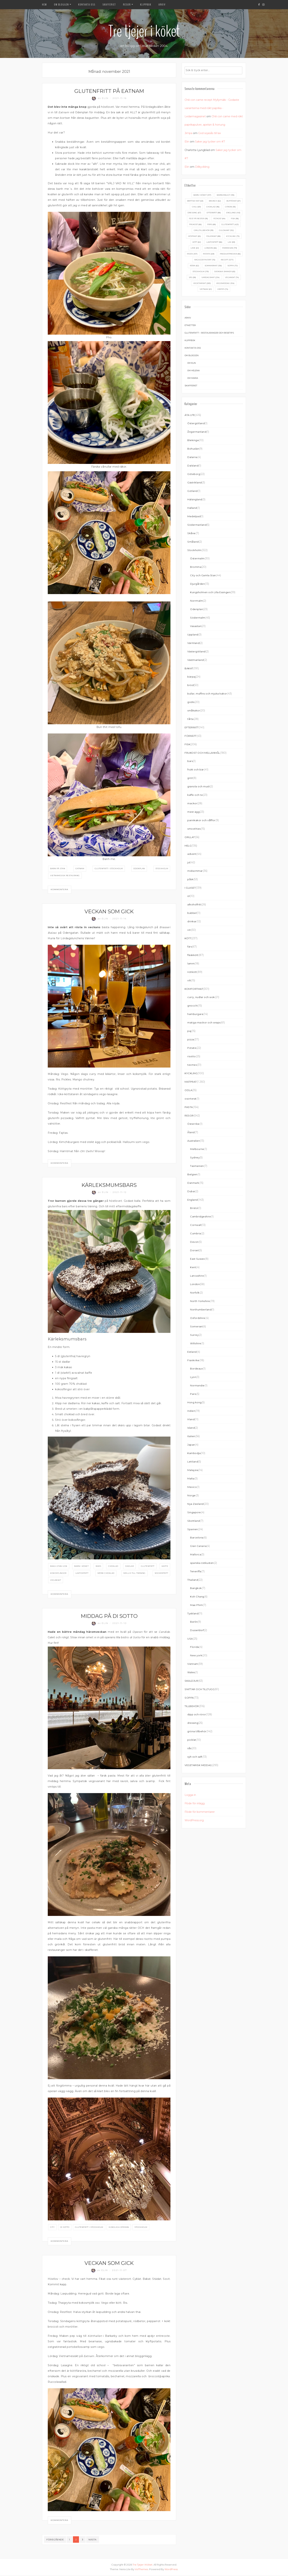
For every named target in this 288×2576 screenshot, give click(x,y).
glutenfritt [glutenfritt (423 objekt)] (230, 225)
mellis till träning (134, 1574)
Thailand (192, 1580)
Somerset (196, 1327)
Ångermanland (196, 432)
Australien (193, 1141)
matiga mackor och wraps (204, 1023)
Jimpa (188, 134)
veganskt (55, 1581)
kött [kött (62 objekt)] (196, 243)
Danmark (193, 1183)
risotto (191, 1057)
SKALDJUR (191, 1681)
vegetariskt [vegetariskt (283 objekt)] (202, 284)
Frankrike (193, 1361)
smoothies (194, 829)
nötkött (192, 972)
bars (98, 1567)
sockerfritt (161, 1574)
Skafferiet (109, 5)
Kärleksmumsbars (109, 1186)
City (52, 2228)
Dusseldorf (197, 1630)
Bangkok (196, 1588)
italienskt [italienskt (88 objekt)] (213, 237)
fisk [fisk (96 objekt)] (235, 219)
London (195, 1284)
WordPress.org (194, 1821)
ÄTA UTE (190, 415)
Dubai (191, 1192)
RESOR (127, 5)
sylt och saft (194, 1757)
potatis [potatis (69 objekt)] (208, 254)
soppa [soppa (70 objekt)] (232, 266)
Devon (194, 1242)
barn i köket (81, 1567)
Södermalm (197, 618)
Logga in (190, 1795)
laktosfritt (82, 1574)
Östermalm (197, 559)
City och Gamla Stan (203, 576)
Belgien (192, 1175)
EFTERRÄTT (192, 728)
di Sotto (64, 2228)
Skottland (193, 1521)
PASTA (189, 1107)
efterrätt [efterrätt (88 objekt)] (214, 213)
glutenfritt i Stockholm (109, 869)
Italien (191, 1436)
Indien (191, 1411)
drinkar (192, 922)
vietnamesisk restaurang (65, 876)
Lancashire (197, 1276)
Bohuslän (193, 449)
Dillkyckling (202, 167)
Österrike (193, 1124)
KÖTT (188, 939)
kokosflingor (58, 1574)
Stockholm (161, 869)
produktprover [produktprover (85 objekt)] (230, 254)
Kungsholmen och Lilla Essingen (210, 593)
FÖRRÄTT (191, 736)
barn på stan (57, 869)
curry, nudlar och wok (201, 997)
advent (191, 854)
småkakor (193, 711)
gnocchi (192, 1006)
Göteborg (193, 474)
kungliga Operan (119, 2228)
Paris (193, 1394)
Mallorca (195, 1555)
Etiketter (190, 326)
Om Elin (191, 363)
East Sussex (197, 1259)
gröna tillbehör (196, 1732)
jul (188, 863)
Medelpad (194, 517)
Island (191, 1428)
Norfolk (195, 1293)
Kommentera (59, 890)
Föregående (55, 2540)
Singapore (194, 1513)
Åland (191, 1133)
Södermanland (196, 525)
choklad (113, 1567)
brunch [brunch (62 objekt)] (215, 201)
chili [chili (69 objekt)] (196, 207)
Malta (191, 1479)
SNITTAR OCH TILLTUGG (199, 1689)
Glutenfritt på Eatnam (109, 92)
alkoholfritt (194, 905)
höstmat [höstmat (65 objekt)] (194, 237)
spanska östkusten (202, 1563)
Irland (191, 1420)
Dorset (194, 1251)
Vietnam (192, 1664)
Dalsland (192, 466)
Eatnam (79, 869)
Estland (192, 1352)
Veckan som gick (109, 912)
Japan (191, 1445)
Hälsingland (194, 500)
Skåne (191, 533)
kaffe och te (195, 795)
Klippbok (145, 5)
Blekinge (193, 440)
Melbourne (197, 1149)
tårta (190, 719)
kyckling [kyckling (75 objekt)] (233, 237)
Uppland (192, 635)
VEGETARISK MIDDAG (198, 1765)
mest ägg (193, 812)
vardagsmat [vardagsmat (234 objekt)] (210, 278)
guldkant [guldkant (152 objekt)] (226, 231)
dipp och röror (196, 1715)
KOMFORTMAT (194, 989)
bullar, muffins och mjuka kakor (207, 694)
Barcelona (197, 1538)
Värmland (193, 643)
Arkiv (162, 5)
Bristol (194, 1208)
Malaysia (192, 1470)
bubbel (192, 913)
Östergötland (196, 424)
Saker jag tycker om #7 (210, 142)
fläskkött (193, 955)
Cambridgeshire (200, 1217)
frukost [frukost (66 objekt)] (195, 225)
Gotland (192, 491)
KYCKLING (191, 1074)
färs (189, 947)
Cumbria (195, 1234)
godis (191, 702)
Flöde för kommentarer (200, 1812)
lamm (191, 964)
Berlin (194, 1622)
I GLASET (190, 888)
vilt (189, 981)
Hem (44, 5)
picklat (191, 1740)
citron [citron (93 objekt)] (230, 207)
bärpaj (191, 677)
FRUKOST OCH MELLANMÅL (202, 753)
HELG (188, 846)
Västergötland (196, 652)
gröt (190, 778)
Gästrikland (194, 483)
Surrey (194, 1335)
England (192, 1200)
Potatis (191, 1048)
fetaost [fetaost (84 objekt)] (219, 219)
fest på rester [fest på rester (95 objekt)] (198, 219)
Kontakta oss (86, 5)
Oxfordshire (197, 1318)
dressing (192, 1723)
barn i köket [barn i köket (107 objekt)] (202, 196)
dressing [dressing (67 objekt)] (194, 213)
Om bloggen (61, 5)
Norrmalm (196, 601)
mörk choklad (106, 1574)
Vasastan (195, 626)
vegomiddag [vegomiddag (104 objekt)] (225, 284)
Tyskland (192, 1614)
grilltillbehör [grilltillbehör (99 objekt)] (203, 231)
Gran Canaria (198, 1546)
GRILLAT (190, 837)
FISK (187, 745)
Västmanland (195, 660)
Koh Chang (197, 1597)
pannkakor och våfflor (201, 821)
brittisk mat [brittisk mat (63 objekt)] (195, 201)
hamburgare (195, 1014)
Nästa (93, 2540)
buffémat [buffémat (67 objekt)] (233, 201)
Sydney (195, 1158)
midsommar (195, 871)
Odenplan (139, 869)
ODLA (188, 1090)
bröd (190, 685)
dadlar (129, 1567)
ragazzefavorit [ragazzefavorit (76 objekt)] (204, 260)
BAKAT (189, 669)
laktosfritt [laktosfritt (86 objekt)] (214, 243)
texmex (192, 1065)
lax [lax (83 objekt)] (231, 243)
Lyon (193, 1377)
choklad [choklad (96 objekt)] (212, 207)
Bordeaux (196, 1369)
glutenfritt (147, 1567)
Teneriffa (195, 1572)
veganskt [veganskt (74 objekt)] (232, 278)
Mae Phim (196, 1605)
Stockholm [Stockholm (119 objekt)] (200, 272)
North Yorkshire (200, 1301)
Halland (192, 508)
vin (189, 930)
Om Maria (192, 378)
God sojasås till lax (209, 134)
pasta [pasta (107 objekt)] (192, 254)
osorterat (191, 1099)
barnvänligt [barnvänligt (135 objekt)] (225, 196)
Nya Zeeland (195, 1504)
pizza (190, 1040)
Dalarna (192, 457)
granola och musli (198, 787)
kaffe (165, 1567)
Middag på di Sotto (109, 1617)
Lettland (192, 1462)
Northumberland (200, 1310)
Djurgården (197, 584)
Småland (193, 542)
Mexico (192, 1487)
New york (196, 1656)
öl (188, 896)
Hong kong (194, 1403)
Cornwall (195, 1225)
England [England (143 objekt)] (233, 213)
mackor (192, 804)
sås (189, 1748)
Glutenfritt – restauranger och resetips (209, 333)
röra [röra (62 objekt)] (194, 266)
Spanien (192, 1530)
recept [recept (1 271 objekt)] (227, 260)
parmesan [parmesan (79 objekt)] (229, 248)
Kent (193, 1267)
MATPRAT (191, 1082)
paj (189, 1031)
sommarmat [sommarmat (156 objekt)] (213, 266)
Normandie (197, 1386)
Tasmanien (197, 1166)
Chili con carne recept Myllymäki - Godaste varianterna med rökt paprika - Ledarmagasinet (212, 109)
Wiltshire (195, 1344)
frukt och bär (195, 770)
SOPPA (189, 1698)
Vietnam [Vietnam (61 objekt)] (206, 290)
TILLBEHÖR (192, 1706)
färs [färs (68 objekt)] (211, 225)
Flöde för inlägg (195, 1804)
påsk (190, 880)
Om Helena (193, 371)
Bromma (195, 567)
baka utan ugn (58, 1567)
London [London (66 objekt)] (210, 248)
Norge (191, 1496)
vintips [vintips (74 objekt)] (222, 290)
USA (190, 1639)
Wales (191, 1673)
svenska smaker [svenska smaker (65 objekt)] (224, 272)
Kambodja (194, 1453)
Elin (100, 99)
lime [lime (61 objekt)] (195, 248)
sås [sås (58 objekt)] (192, 278)
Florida (194, 1647)
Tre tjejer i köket (144, 30)
